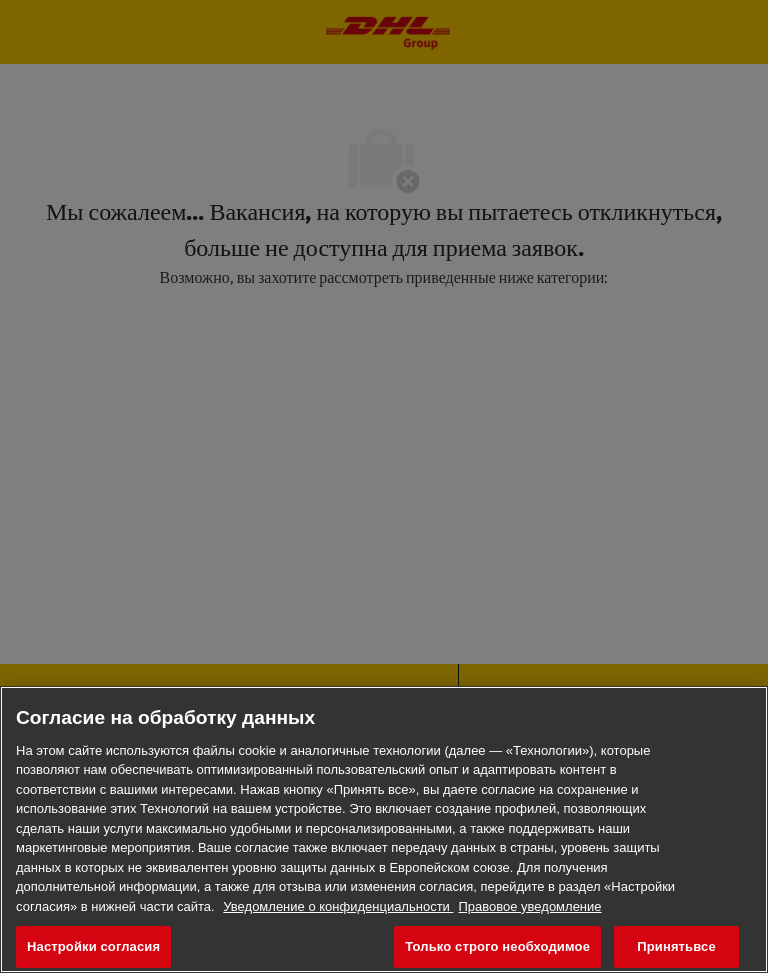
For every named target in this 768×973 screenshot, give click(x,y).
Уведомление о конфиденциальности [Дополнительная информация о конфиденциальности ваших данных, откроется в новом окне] (338, 906)
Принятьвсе (676, 946)
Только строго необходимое (497, 946)
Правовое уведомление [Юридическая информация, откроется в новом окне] (529, 906)
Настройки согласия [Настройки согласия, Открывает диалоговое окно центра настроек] (93, 946)
